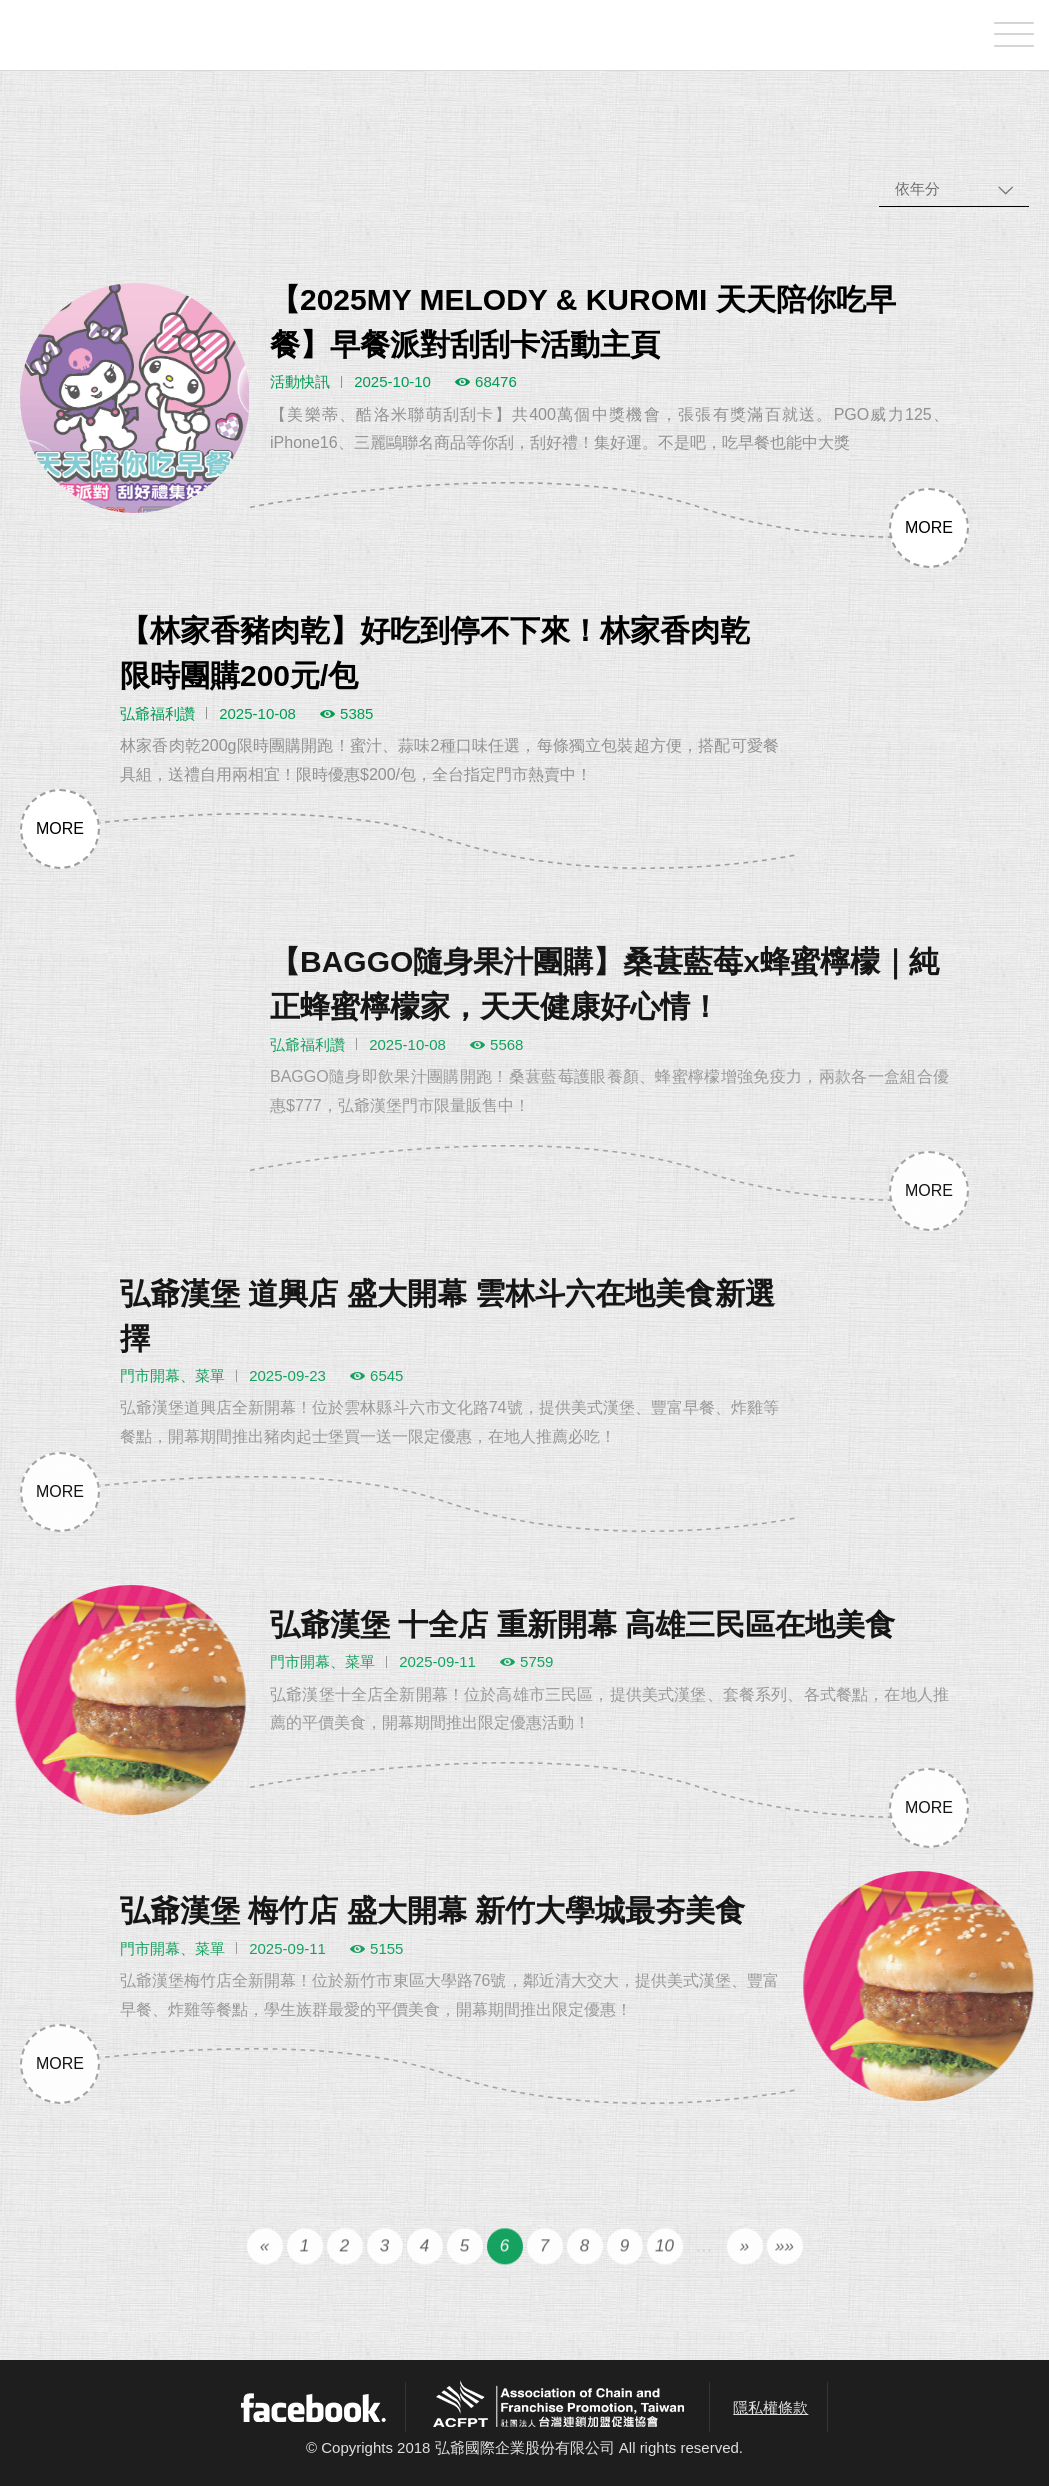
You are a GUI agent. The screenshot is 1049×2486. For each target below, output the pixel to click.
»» (784, 2269)
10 (664, 2269)
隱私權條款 (770, 2407)
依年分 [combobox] (917, 188)
